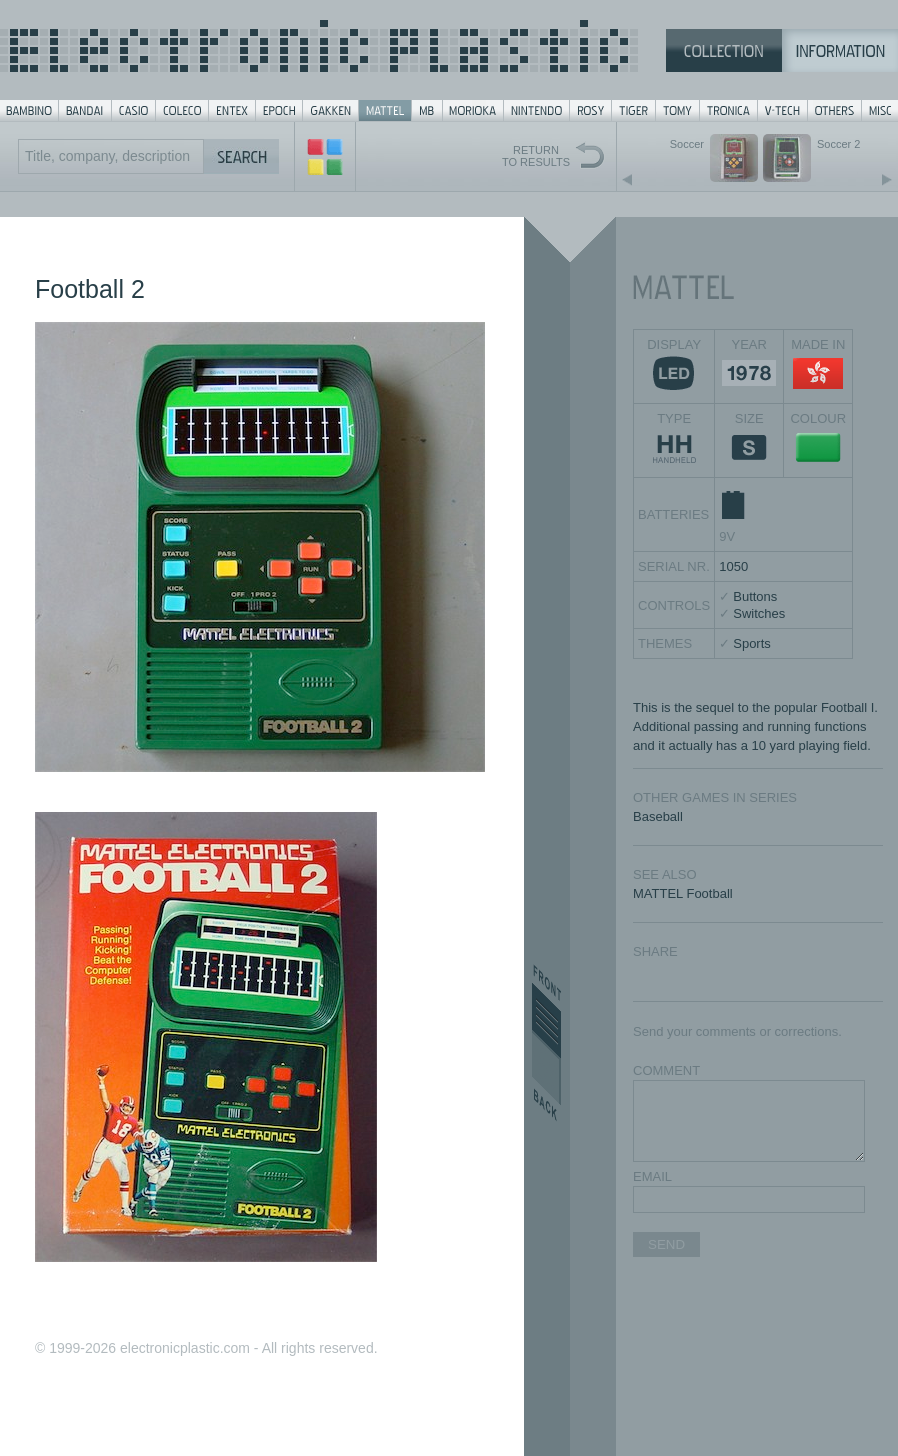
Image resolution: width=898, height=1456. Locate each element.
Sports (752, 643)
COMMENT (666, 1070)
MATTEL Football (683, 893)
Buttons (755, 596)
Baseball (658, 816)
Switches (759, 613)
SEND (666, 1244)
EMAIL (652, 1176)
